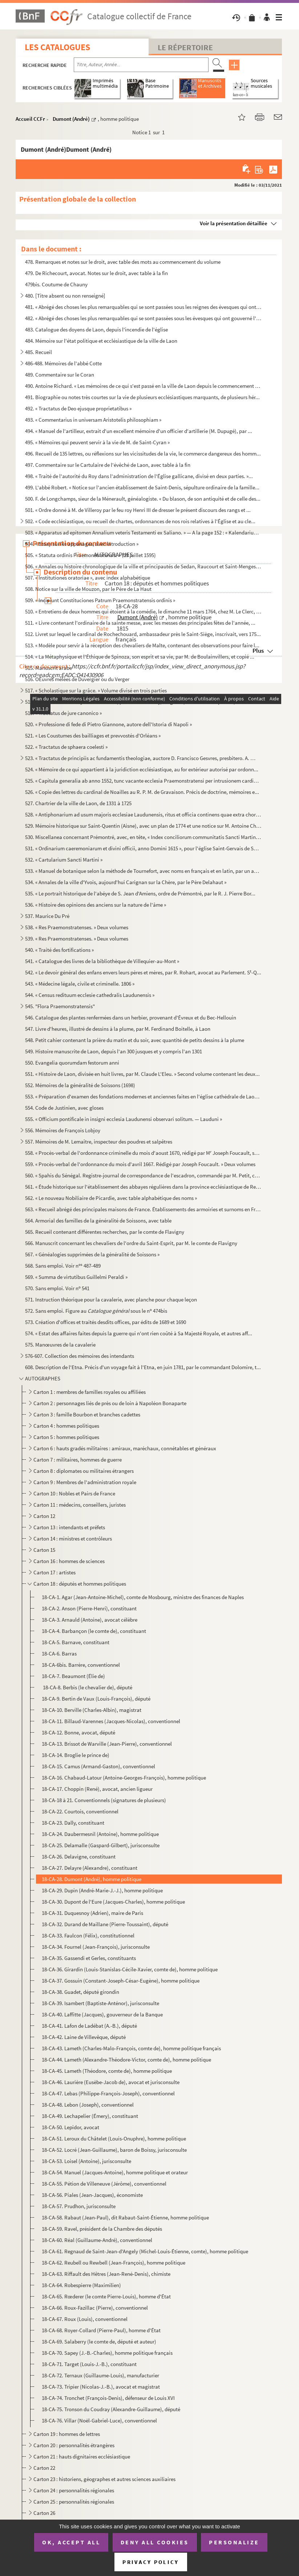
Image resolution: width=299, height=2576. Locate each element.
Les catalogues (57, 47)
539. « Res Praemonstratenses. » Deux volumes (76, 938)
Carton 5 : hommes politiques (66, 1437)
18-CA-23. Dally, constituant (73, 1822)
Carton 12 (44, 1515)
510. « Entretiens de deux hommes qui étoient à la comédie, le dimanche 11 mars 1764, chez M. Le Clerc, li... (143, 611)
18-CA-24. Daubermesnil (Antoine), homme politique (100, 1833)
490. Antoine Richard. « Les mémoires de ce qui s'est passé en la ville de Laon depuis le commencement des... (143, 385)
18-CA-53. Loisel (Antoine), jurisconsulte (86, 2161)
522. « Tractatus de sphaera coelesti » (66, 746)
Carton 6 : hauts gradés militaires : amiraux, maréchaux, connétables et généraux (124, 1448)
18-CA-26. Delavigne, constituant (79, 1856)
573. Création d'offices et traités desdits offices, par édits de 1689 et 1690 (105, 1322)
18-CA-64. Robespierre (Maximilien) (81, 2285)
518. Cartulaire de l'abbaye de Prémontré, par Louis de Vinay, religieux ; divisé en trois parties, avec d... (140, 701)
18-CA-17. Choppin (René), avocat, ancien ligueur (97, 1788)
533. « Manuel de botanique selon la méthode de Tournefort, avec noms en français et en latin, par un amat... (143, 870)
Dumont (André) (71, 118)
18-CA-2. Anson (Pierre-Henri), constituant (89, 1608)
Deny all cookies (155, 2542)
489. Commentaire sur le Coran (59, 374)
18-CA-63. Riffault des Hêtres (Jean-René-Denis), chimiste (106, 2273)
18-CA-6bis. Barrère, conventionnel (81, 1664)
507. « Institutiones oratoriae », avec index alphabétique (87, 577)
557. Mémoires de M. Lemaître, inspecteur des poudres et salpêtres (98, 1141)
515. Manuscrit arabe (48, 667)
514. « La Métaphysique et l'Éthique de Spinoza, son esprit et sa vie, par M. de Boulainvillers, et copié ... (139, 656)
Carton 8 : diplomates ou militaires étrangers (83, 1470)
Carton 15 (44, 1549)
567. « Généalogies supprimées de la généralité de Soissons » (92, 1254)
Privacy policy (150, 2562)
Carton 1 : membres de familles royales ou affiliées (89, 1391)
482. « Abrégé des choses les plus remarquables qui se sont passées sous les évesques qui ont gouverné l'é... (143, 318)
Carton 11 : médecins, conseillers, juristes (79, 1504)
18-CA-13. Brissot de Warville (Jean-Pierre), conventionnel (107, 1743)
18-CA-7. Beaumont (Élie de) (73, 1676)
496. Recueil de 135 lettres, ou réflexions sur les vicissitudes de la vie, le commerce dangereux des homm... (143, 453)
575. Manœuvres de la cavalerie (60, 1344)
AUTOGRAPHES (42, 1378)
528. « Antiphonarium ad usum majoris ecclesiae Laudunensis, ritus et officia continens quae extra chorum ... (143, 814)
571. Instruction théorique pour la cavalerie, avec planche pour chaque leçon (111, 1299)
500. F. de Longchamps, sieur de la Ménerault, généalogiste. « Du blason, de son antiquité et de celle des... (142, 498)
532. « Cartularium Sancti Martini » (63, 859)
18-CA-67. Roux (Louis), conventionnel (85, 2318)
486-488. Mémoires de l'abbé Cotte (63, 363)
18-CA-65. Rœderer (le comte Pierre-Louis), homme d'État (106, 2296)
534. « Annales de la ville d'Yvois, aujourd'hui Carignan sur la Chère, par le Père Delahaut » (125, 882)
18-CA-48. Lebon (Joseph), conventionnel (88, 2104)
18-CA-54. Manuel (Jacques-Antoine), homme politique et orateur (115, 2172)
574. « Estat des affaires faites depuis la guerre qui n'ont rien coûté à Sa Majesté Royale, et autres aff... (138, 1333)
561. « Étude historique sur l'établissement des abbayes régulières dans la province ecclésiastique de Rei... (143, 1186)
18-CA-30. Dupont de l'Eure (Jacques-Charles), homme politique (113, 1901)
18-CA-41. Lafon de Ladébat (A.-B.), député (89, 2025)
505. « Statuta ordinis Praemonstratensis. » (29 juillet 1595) (90, 555)
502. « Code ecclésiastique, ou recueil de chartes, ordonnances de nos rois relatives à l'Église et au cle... (140, 521)
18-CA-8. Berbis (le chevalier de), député (87, 1687)
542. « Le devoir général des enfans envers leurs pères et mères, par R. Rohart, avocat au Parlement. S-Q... (143, 972)
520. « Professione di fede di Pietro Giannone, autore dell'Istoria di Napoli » (108, 724)
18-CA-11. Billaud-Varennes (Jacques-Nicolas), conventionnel (111, 1721)
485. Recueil (38, 352)
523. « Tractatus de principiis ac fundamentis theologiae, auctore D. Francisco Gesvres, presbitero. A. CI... (140, 758)
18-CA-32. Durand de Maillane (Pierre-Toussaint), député (105, 1924)
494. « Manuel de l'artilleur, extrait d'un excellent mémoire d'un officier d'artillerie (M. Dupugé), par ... (138, 431)
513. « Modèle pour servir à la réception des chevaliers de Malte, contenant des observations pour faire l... (142, 645)
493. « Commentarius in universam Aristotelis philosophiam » (93, 419)
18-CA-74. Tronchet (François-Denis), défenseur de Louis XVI (108, 2397)
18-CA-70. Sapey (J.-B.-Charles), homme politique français (107, 2352)
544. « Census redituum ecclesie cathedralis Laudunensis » (89, 994)
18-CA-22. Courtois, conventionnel (80, 1811)
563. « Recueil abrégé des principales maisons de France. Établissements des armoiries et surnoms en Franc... (143, 1209)
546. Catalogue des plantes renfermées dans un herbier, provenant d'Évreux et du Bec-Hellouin (130, 1017)
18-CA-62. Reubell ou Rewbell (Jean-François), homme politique (113, 2262)
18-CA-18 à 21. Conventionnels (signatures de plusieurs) (104, 1800)
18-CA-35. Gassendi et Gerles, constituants (89, 1958)
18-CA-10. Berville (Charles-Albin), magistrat (91, 1709)
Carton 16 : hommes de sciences (69, 1561)
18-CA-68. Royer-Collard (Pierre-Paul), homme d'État (101, 2330)
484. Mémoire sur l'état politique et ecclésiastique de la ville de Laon (101, 340)
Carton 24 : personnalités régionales (73, 2490)
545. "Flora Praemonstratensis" (60, 1006)
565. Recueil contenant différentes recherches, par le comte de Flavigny (104, 1231)
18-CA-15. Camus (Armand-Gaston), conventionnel (98, 1766)
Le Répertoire (185, 47)
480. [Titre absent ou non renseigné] (65, 295)
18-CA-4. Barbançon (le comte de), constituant (94, 1630)
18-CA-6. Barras (59, 1653)
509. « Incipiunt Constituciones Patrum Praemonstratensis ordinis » (100, 600)
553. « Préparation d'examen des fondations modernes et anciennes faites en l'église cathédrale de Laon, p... (143, 1096)
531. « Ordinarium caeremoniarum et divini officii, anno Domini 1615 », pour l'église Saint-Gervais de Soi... (143, 848)
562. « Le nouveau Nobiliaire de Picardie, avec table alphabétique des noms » (111, 1197)
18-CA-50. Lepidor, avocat (70, 2127)
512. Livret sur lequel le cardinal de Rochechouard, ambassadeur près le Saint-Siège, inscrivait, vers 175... (143, 634)
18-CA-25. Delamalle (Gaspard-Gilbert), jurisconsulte (100, 1845)
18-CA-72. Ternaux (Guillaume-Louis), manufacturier (100, 2375)
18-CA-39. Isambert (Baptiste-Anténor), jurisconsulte (100, 2003)
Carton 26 (44, 2512)
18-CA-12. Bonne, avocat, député (78, 1732)
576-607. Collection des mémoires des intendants (79, 1355)
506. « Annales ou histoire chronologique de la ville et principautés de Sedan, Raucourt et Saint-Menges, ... (143, 566)
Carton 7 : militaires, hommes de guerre (77, 1459)
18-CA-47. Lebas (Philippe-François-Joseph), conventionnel (108, 2093)
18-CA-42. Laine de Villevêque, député (84, 2037)
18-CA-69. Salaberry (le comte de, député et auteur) (99, 2341)
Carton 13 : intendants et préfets (69, 1527)
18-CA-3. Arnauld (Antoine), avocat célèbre (89, 1619)
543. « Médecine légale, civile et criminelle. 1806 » (79, 983)
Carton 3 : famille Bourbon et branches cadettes (86, 1414)
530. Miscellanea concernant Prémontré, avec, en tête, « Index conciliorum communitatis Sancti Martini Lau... (143, 837)
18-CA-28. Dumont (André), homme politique (91, 1879)
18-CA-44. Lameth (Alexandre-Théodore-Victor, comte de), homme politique (126, 2059)
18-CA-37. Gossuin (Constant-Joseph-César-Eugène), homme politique (120, 1980)
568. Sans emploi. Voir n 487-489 (63, 1265)
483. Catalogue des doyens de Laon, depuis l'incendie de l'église (96, 329)
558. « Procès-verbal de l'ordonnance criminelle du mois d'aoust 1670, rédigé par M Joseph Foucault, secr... (143, 1153)
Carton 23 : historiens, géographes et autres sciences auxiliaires (105, 2479)
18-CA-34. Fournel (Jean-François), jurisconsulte (96, 1946)
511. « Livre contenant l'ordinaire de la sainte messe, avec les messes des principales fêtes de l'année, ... (140, 622)
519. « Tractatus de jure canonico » (63, 712)
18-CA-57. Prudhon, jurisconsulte (79, 2206)
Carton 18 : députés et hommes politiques (80, 1583)
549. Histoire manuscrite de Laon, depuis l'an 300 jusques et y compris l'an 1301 (113, 1051)
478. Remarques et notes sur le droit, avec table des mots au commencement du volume (123, 261)
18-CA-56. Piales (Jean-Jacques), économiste (92, 2194)
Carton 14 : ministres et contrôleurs (73, 1538)
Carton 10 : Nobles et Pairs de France (74, 1493)
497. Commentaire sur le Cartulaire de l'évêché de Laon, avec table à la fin (107, 464)
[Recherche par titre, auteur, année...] (141, 64)
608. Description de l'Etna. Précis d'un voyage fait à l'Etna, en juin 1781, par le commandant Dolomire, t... (143, 1367)
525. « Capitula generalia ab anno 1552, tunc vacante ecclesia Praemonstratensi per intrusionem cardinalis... (143, 780)
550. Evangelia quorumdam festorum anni (72, 1062)
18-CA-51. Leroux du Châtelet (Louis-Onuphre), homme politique (114, 2138)
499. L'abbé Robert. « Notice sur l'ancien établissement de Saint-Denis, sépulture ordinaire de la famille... (142, 487)
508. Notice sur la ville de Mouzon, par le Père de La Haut (88, 588)
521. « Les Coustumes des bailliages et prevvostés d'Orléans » (93, 735)
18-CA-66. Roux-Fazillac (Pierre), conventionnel (95, 2307)
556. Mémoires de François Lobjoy (62, 1130)
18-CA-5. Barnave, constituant (75, 1642)
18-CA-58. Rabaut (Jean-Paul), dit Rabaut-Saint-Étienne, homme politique (125, 2217)
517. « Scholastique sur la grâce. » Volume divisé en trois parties (96, 690)
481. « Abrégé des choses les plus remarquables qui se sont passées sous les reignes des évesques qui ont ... (143, 306)
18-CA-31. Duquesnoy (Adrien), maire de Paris (92, 1912)
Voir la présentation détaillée (233, 223)
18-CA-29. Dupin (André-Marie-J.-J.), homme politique (102, 1890)
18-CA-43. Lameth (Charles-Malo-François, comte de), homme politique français (131, 2048)
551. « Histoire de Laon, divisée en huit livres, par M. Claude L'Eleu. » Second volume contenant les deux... (142, 1073)
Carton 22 (44, 2467)
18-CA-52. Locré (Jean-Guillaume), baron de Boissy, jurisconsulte (114, 2149)
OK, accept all (71, 2542)
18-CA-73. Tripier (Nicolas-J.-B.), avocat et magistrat (101, 2386)
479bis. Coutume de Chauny (56, 284)
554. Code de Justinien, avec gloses (64, 1107)
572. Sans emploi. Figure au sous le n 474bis (96, 1311)
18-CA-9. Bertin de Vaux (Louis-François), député (96, 1698)
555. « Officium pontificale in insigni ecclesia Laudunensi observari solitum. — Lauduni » (123, 1119)
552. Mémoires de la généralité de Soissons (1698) (80, 1085)
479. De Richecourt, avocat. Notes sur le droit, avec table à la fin (96, 273)
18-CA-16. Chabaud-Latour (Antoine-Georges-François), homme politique (124, 1777)
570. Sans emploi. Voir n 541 (57, 1288)
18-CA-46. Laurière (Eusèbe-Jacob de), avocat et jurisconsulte (110, 2082)
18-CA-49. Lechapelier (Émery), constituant (90, 2115)
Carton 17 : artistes (54, 1572)
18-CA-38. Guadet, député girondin (80, 1991)
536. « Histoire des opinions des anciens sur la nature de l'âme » (95, 904)
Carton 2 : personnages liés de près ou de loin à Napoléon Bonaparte (109, 1403)
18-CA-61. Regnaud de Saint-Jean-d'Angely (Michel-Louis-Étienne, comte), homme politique (145, 2251)
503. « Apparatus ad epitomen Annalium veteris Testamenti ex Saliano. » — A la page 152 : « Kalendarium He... (143, 532)
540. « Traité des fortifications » (59, 949)
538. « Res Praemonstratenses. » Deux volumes (76, 927)
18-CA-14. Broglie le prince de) (75, 1755)
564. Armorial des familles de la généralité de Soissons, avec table (98, 1220)
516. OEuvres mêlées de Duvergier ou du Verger (77, 679)
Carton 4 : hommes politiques (66, 1425)
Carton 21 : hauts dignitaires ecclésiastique (81, 2456)
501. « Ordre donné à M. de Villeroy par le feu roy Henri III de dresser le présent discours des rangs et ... (138, 509)
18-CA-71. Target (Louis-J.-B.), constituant (89, 2364)
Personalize (234, 2542)
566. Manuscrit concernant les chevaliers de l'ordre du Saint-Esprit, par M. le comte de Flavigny (131, 1243)
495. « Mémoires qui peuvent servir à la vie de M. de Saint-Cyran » (97, 442)
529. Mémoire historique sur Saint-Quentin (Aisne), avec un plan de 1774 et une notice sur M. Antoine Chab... (143, 825)
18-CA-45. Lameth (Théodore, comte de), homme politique (107, 2070)
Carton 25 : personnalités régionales (73, 2501)
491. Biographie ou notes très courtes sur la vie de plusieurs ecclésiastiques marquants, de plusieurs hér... (142, 397)
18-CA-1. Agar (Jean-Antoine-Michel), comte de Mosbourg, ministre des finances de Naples (143, 1597)
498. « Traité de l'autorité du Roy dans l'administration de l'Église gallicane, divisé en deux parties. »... (139, 476)
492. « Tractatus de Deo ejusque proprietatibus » (78, 408)
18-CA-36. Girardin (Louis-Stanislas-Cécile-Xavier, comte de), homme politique (130, 1969)
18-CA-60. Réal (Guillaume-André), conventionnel (97, 2240)
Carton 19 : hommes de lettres (66, 2433)
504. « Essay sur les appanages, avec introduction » (81, 543)
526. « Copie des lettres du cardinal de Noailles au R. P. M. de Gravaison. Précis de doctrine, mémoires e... (142, 791)
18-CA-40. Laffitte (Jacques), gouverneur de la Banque (102, 2014)
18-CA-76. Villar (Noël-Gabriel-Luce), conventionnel (99, 2420)
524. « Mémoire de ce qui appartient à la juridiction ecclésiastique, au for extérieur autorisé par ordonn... (141, 769)
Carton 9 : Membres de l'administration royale (84, 1482)
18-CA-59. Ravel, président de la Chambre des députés (102, 2228)
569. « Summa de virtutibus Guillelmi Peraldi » (76, 1276)
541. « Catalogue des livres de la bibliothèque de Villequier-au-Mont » (102, 961)
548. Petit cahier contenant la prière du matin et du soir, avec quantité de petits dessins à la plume (134, 1040)
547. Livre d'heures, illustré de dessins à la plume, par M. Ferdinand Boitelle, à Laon (117, 1028)
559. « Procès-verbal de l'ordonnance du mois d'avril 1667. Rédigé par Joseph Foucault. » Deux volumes (140, 1164)
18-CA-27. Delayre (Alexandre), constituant (89, 1867)
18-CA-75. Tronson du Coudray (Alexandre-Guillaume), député (111, 2409)
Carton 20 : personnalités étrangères (73, 2445)
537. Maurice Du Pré (47, 916)
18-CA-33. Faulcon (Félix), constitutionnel (88, 1935)
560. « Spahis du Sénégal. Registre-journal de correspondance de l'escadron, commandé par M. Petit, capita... (143, 1175)
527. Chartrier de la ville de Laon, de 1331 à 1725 (78, 803)
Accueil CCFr (30, 118)
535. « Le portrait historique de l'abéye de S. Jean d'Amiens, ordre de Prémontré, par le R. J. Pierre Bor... (140, 893)
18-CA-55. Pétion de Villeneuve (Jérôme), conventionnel (104, 2183)
